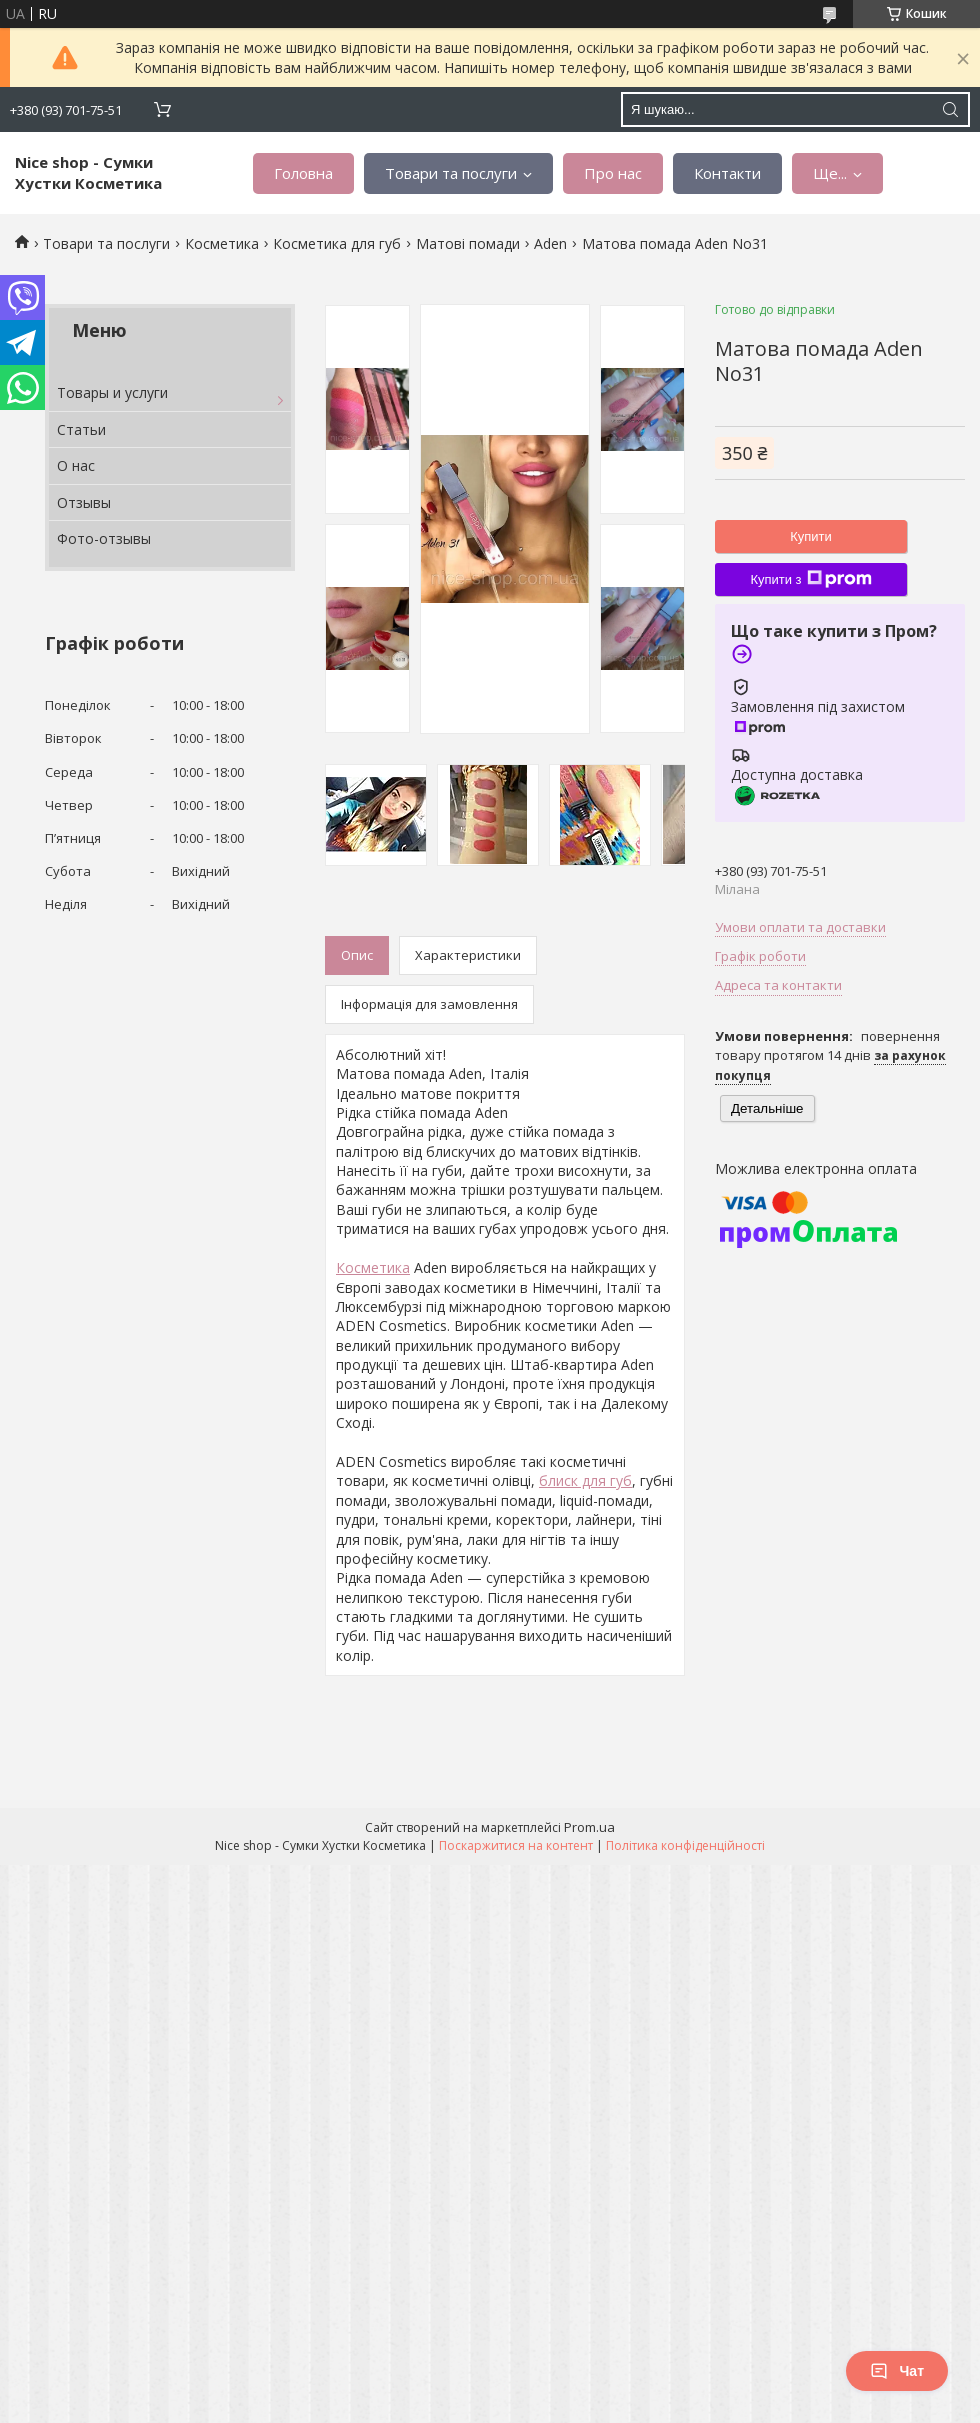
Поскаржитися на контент (516, 1845)
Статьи (81, 429)
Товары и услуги (112, 392)
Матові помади (468, 243)
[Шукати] (950, 109)
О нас (76, 465)
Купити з (810, 579)
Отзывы (84, 502)
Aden (550, 243)
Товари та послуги (451, 173)
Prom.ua (589, 1827)
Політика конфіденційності (685, 1845)
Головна (303, 173)
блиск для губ (585, 1480)
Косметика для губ (337, 243)
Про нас (613, 173)
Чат (897, 2371)
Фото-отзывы (104, 538)
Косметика (222, 243)
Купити (811, 536)
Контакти (727, 173)
